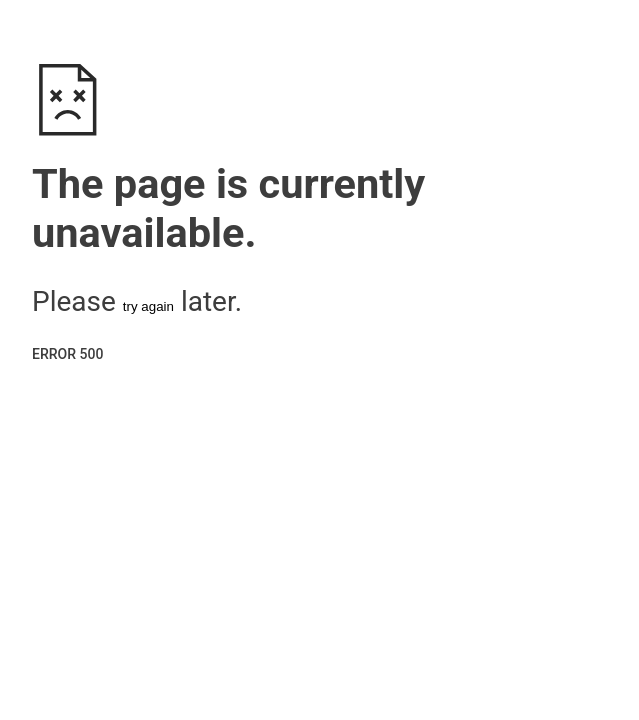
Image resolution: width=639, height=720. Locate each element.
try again (148, 306)
